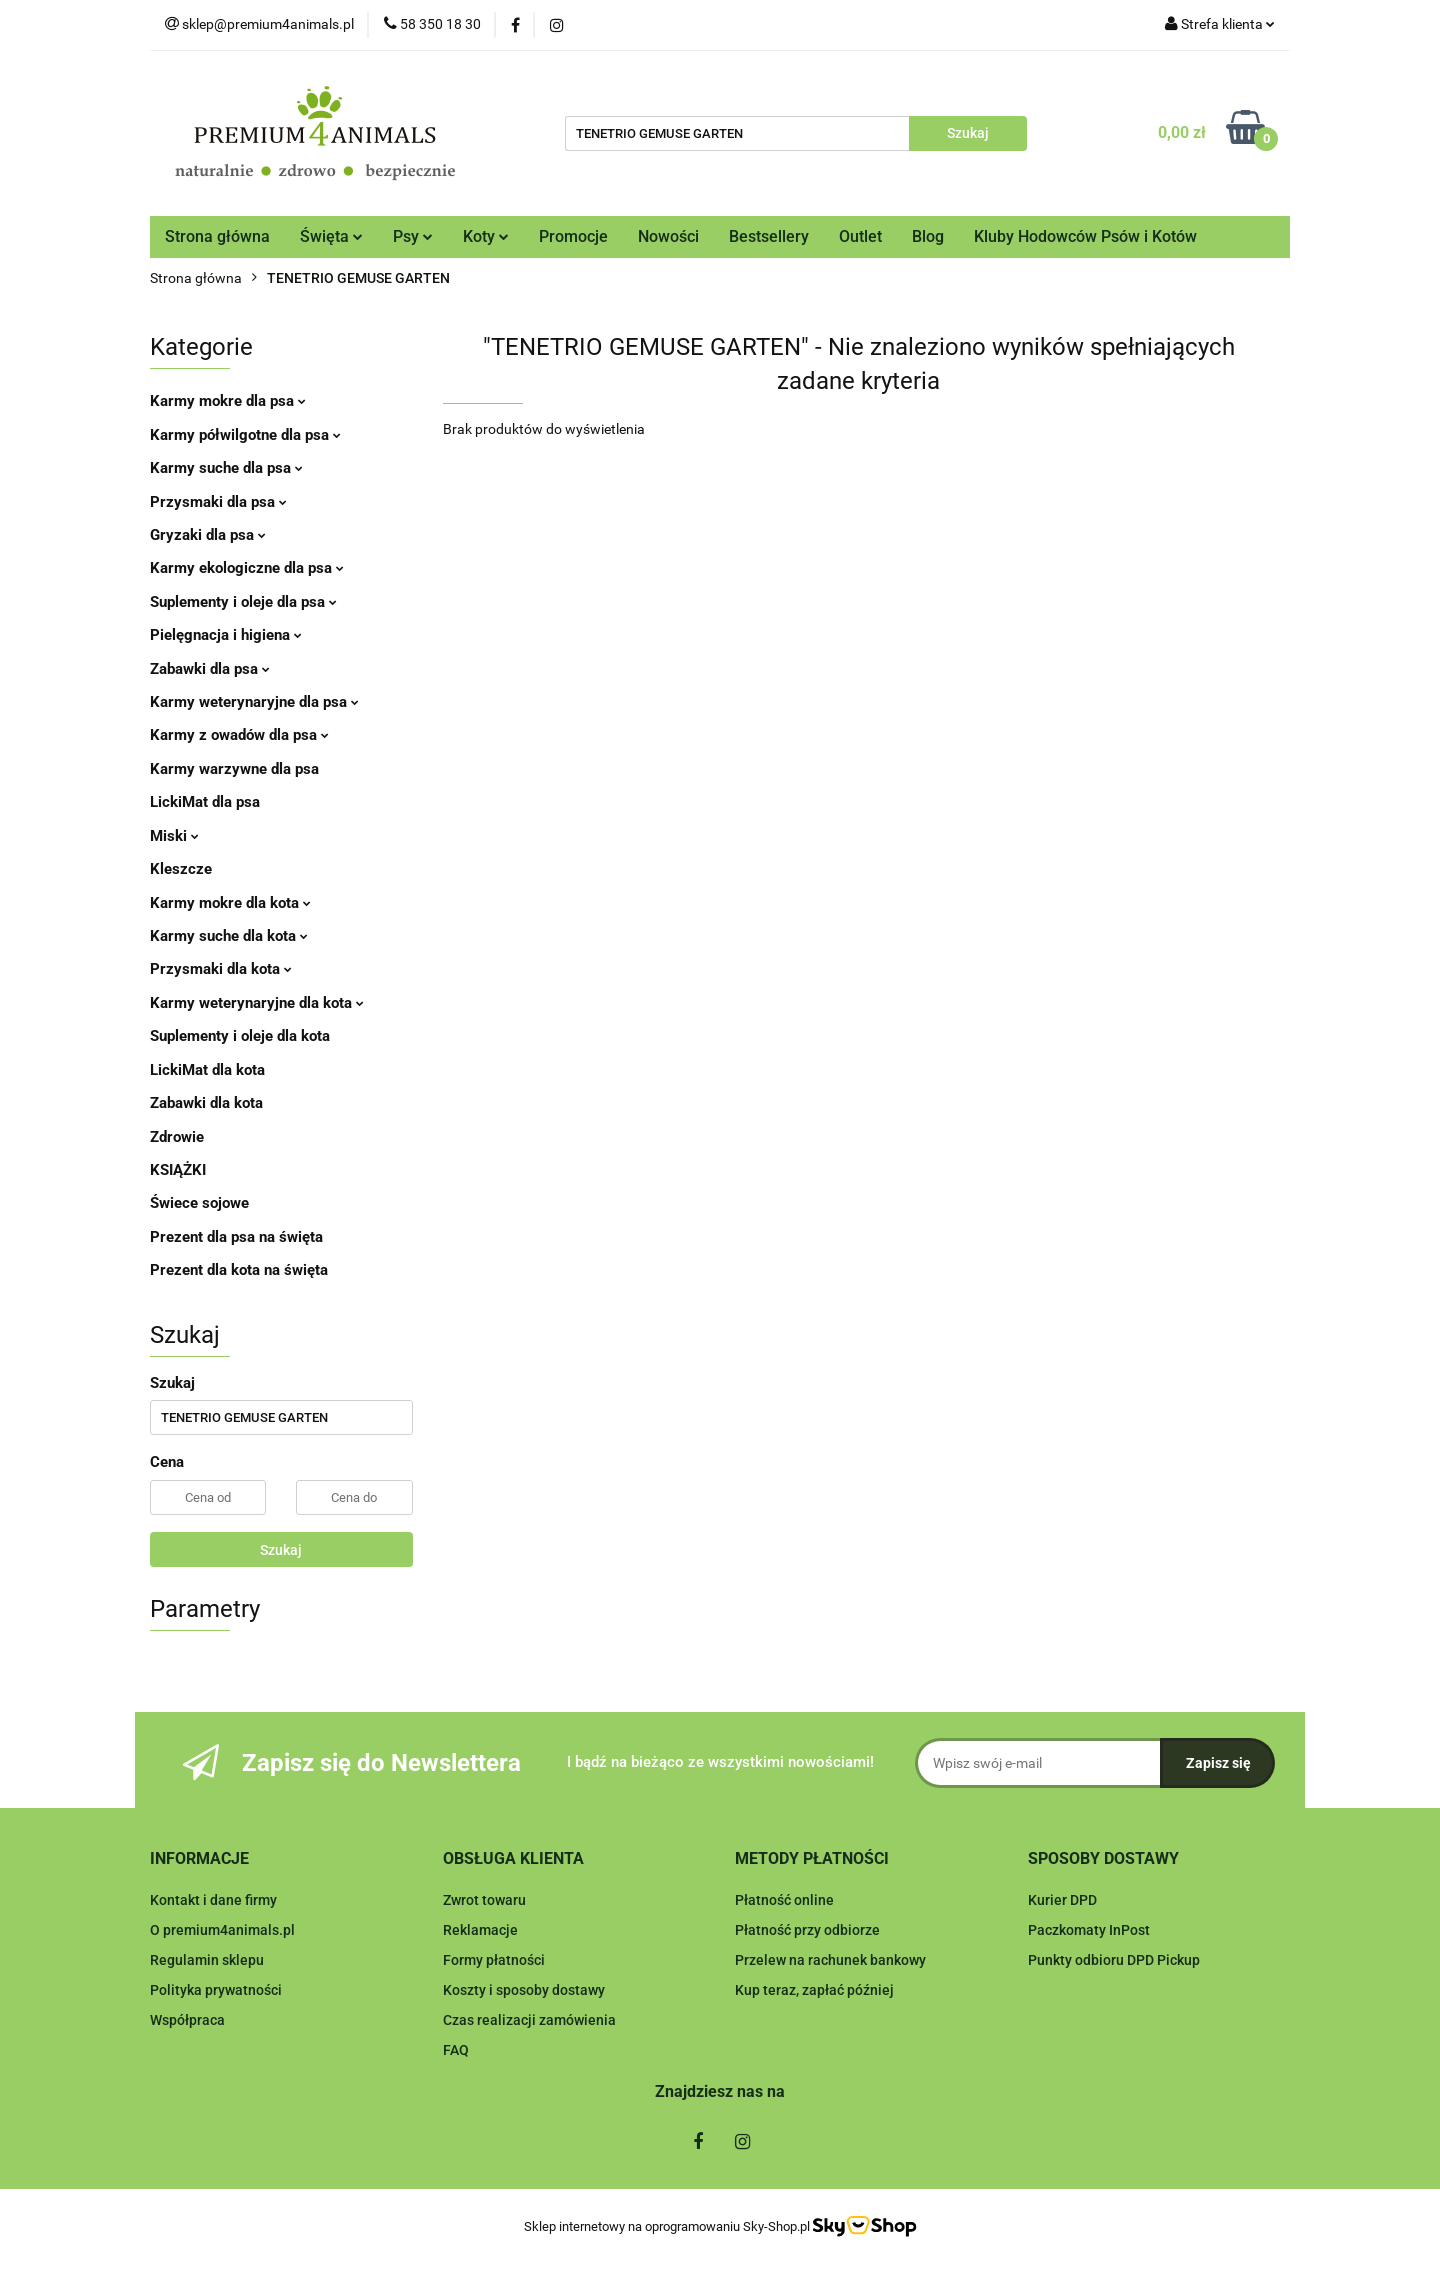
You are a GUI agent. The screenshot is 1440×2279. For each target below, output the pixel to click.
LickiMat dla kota (207, 1070)
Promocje (573, 236)
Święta (331, 236)
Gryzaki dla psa (208, 535)
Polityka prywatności (216, 1990)
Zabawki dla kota (206, 1103)
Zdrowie (177, 1137)
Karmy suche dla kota (229, 936)
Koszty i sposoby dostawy (524, 1990)
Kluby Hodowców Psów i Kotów (1085, 236)
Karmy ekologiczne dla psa (247, 568)
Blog (928, 236)
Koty (486, 236)
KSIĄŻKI (178, 1170)
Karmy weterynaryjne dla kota (257, 1003)
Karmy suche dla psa (226, 468)
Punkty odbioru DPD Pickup (1114, 1960)
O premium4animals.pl (222, 1930)
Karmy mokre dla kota (230, 903)
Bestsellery (769, 236)
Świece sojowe (199, 1203)
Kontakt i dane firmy (213, 1900)
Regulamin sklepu (207, 1960)
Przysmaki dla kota (221, 969)
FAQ (456, 2050)
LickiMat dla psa (205, 802)
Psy (413, 236)
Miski (174, 836)
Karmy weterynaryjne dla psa (254, 702)
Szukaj (281, 1550)
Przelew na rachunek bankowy (830, 1960)
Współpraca (187, 2020)
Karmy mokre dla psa (228, 401)
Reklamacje (480, 1930)
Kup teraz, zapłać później (814, 1990)
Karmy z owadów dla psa (239, 735)
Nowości (668, 236)
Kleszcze (181, 869)
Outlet (860, 236)
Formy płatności (494, 1960)
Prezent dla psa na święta (236, 1237)
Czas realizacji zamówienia (529, 2020)
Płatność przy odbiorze (807, 1930)
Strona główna (217, 236)
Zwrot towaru (484, 1900)
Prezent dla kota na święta (239, 1270)
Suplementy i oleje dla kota (240, 1036)
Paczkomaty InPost (1089, 1930)
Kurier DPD (1062, 1900)
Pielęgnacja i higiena (226, 635)
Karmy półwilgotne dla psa (245, 435)
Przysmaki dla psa (218, 502)
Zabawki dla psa (210, 669)
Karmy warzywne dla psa (234, 769)
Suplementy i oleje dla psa (243, 602)
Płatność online (784, 1900)
